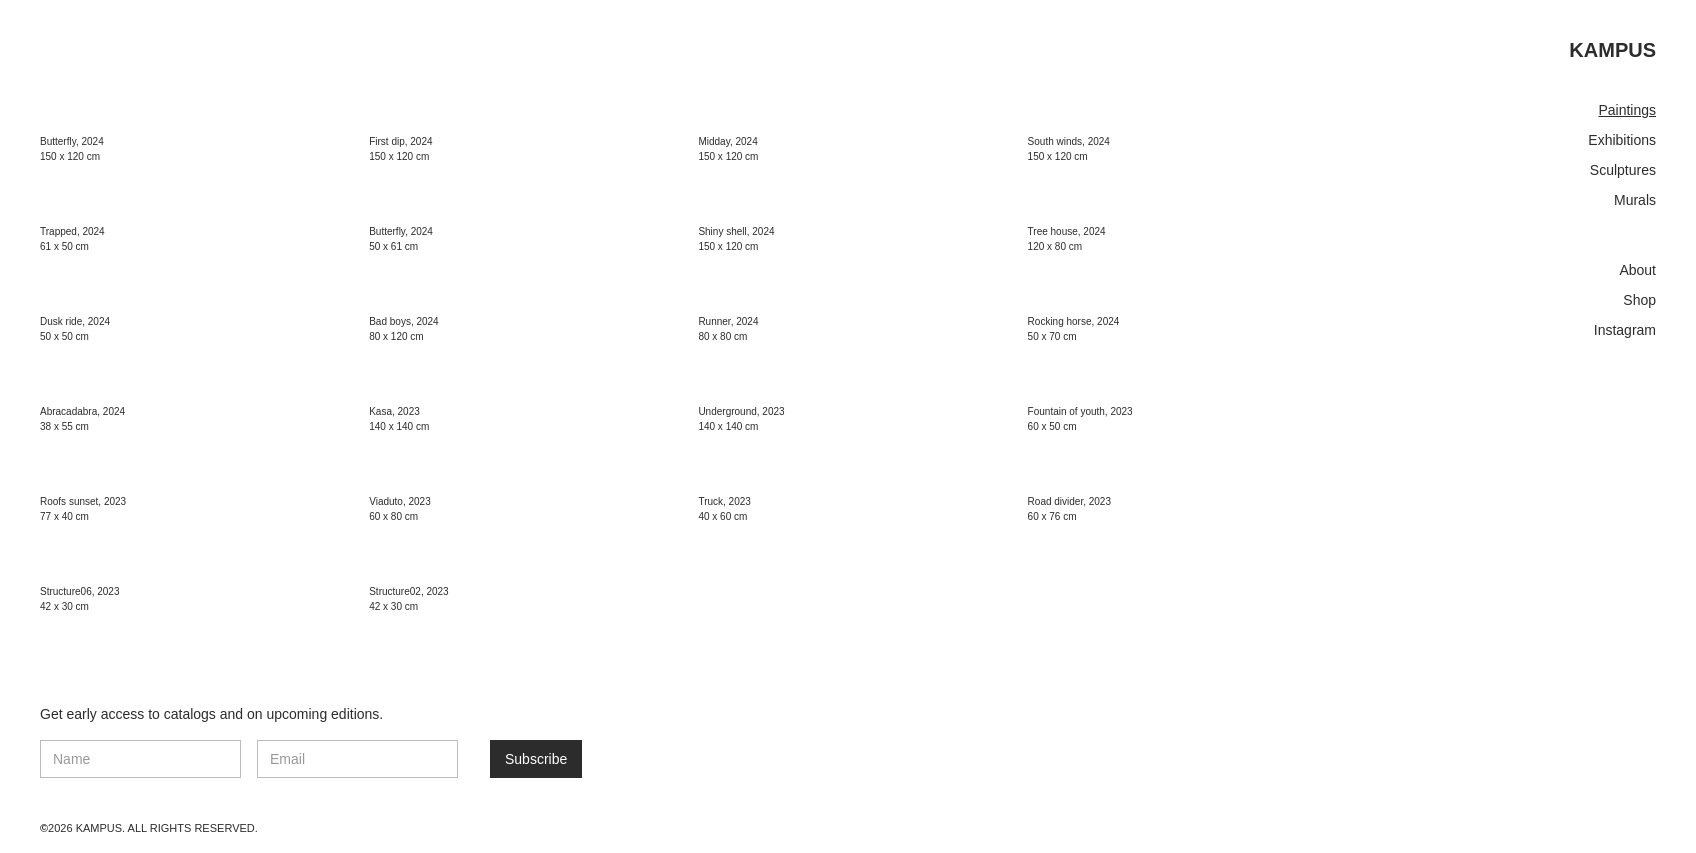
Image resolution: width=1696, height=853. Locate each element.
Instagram (1625, 330)
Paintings (1627, 110)
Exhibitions (1622, 140)
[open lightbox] (408, 114)
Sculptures (1623, 170)
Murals (1635, 200)
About (1637, 270)
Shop (1639, 300)
